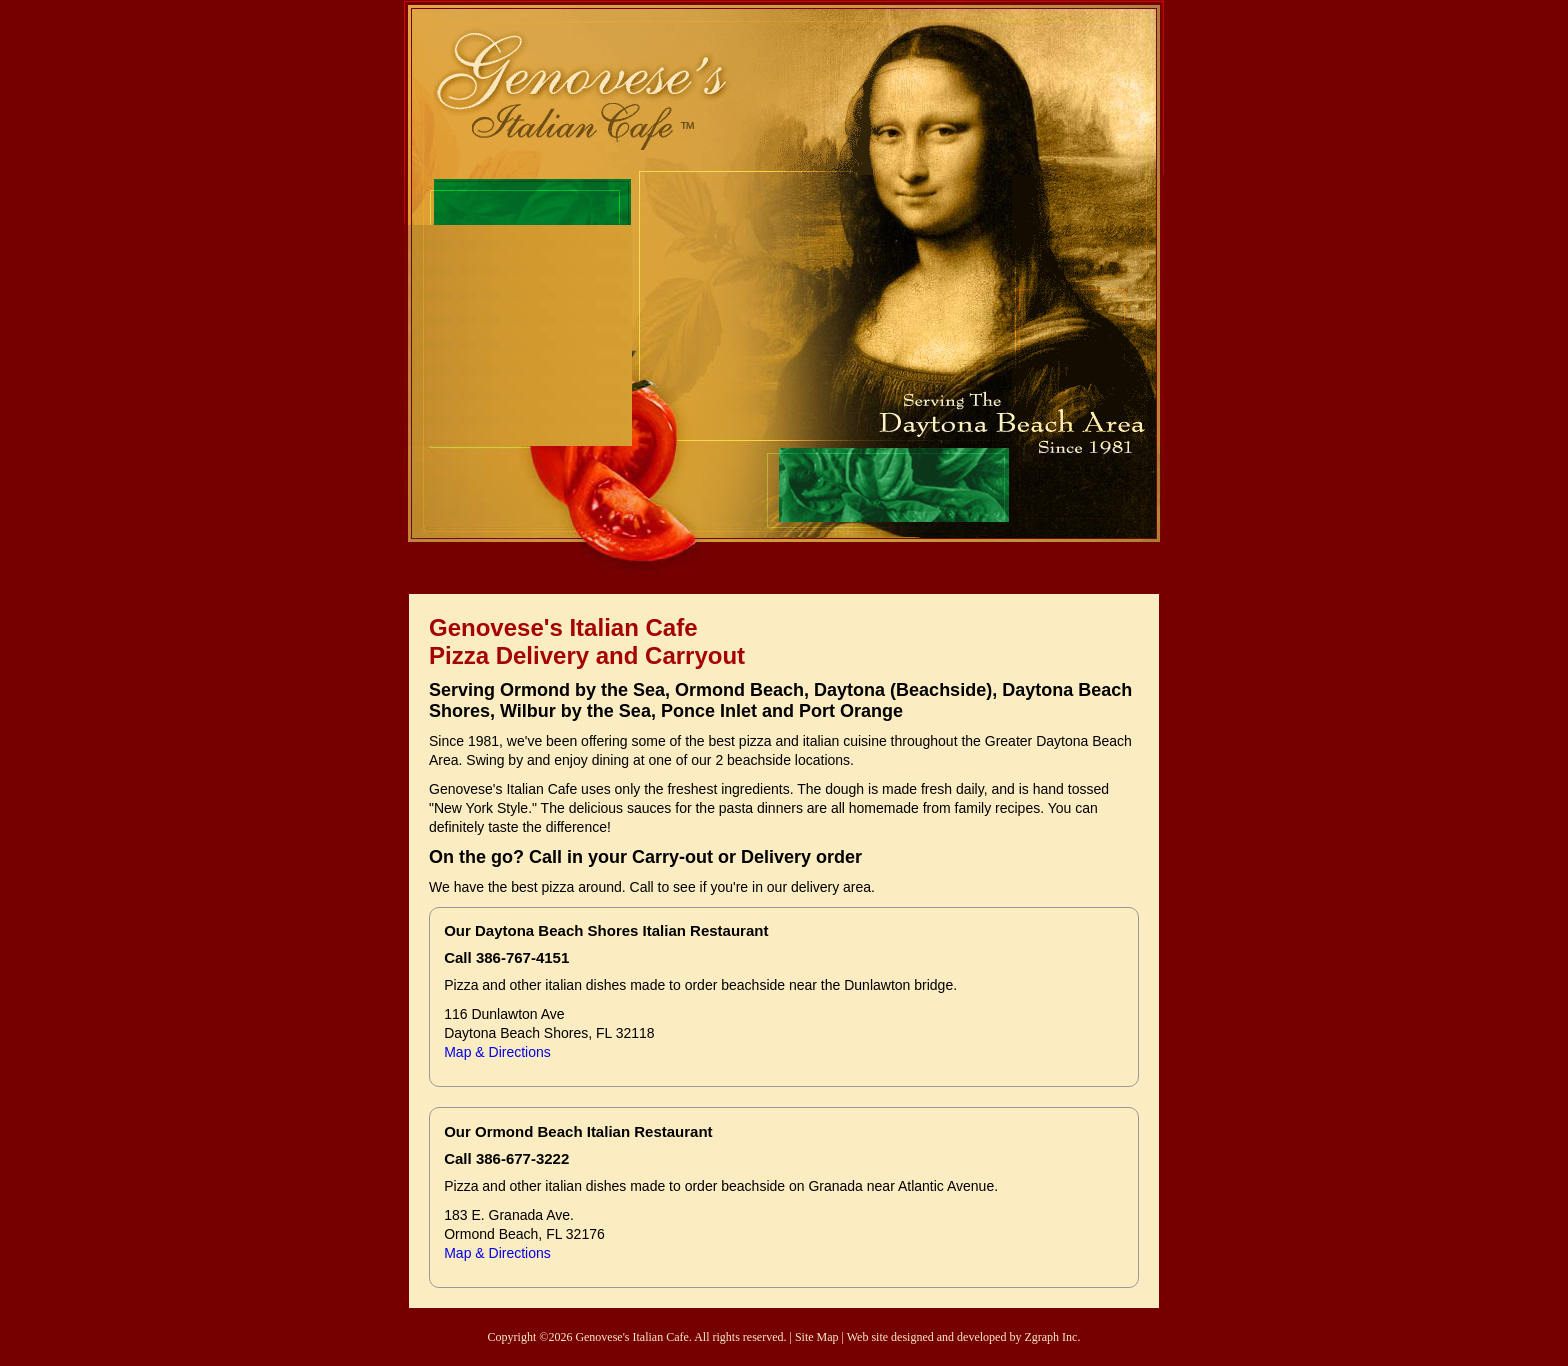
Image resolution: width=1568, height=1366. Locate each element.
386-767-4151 (522, 957)
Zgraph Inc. (1052, 1337)
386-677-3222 (522, 1158)
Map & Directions (497, 1052)
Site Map (817, 1337)
